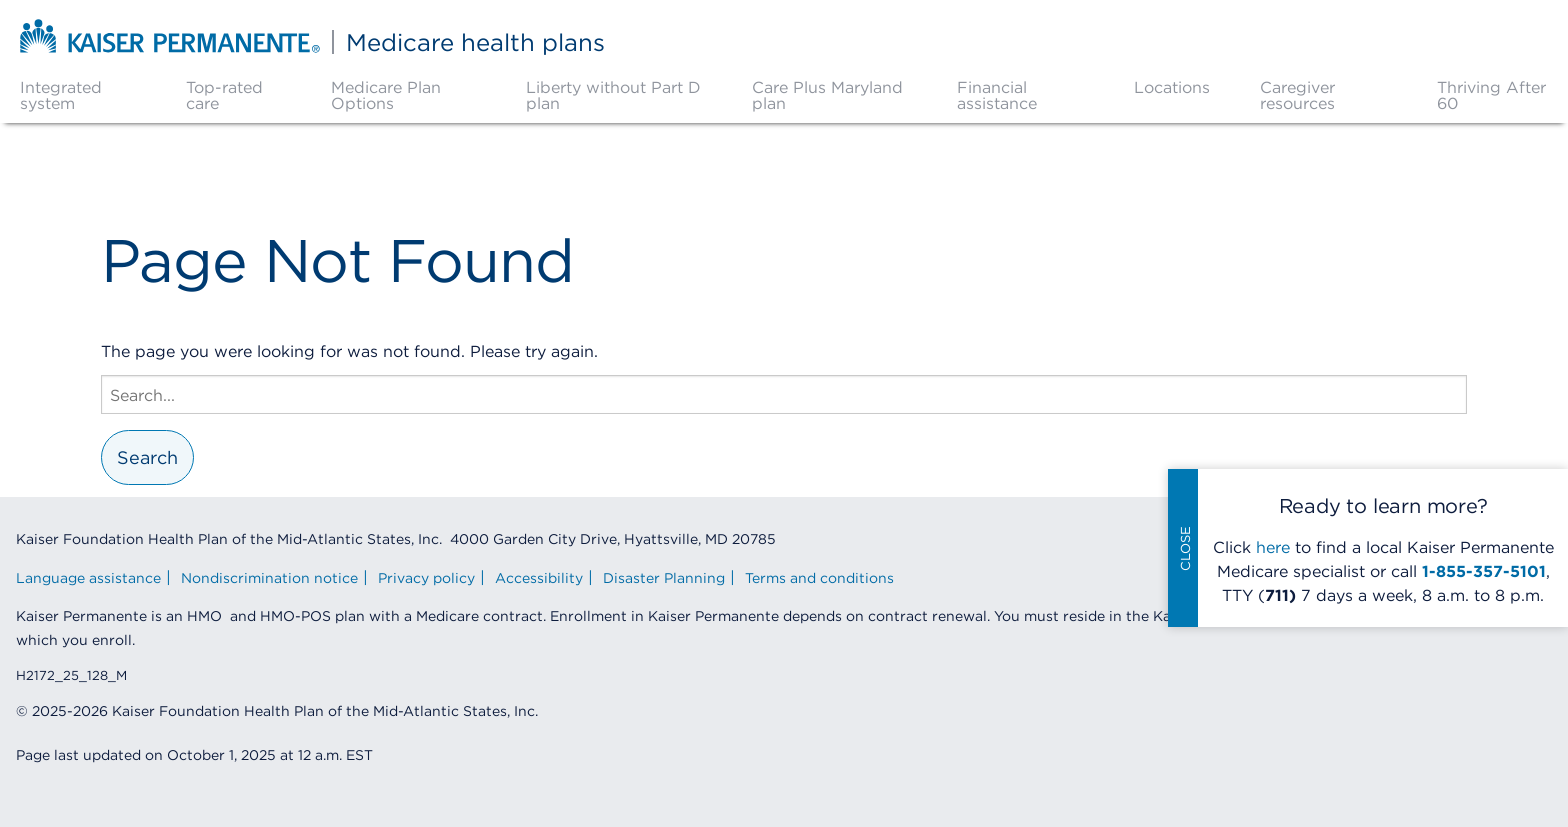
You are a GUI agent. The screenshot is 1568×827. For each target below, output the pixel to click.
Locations (1172, 87)
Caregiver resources (1297, 95)
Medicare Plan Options (386, 95)
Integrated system (61, 95)
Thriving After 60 (1491, 95)
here (1273, 547)
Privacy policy (426, 578)
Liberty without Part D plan (613, 95)
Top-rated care (224, 95)
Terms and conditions (819, 578)
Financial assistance (997, 95)
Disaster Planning (664, 578)
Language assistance (88, 578)
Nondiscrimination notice (269, 578)
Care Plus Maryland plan (827, 95)
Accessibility (539, 578)
